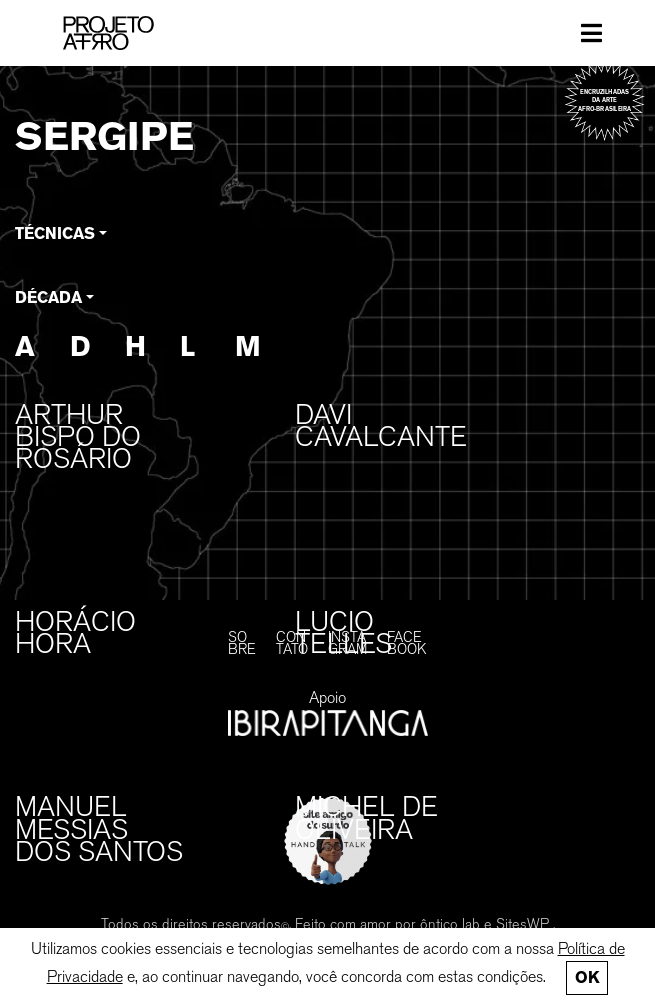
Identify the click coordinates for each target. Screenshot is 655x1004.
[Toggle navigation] (591, 33)
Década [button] (48, 297)
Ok (587, 977)
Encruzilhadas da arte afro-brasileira (604, 100)
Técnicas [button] (55, 233)
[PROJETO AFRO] (131, 33)
